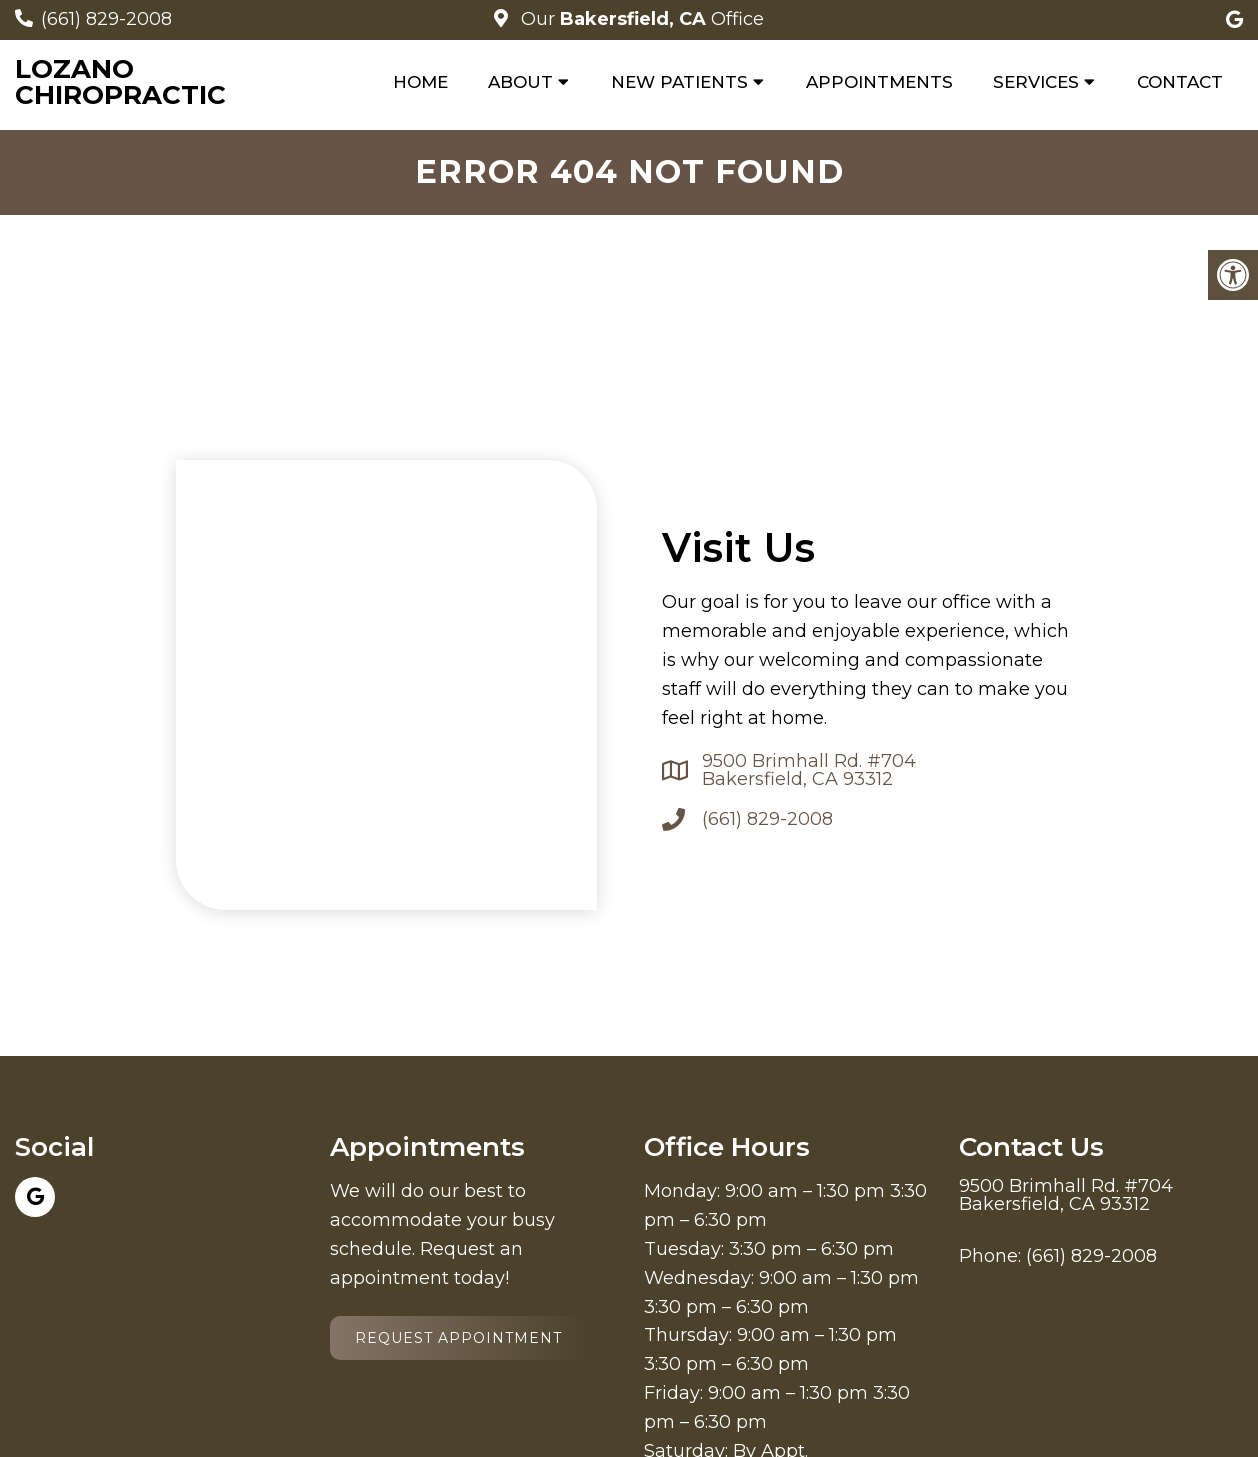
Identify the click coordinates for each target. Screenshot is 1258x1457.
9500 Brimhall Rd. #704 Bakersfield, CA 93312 (809, 770)
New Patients (679, 82)
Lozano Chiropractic (120, 82)
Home (420, 82)
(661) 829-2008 (106, 19)
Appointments (879, 82)
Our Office (640, 19)
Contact (1180, 82)
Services (1036, 82)
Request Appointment (458, 1338)
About (520, 82)
